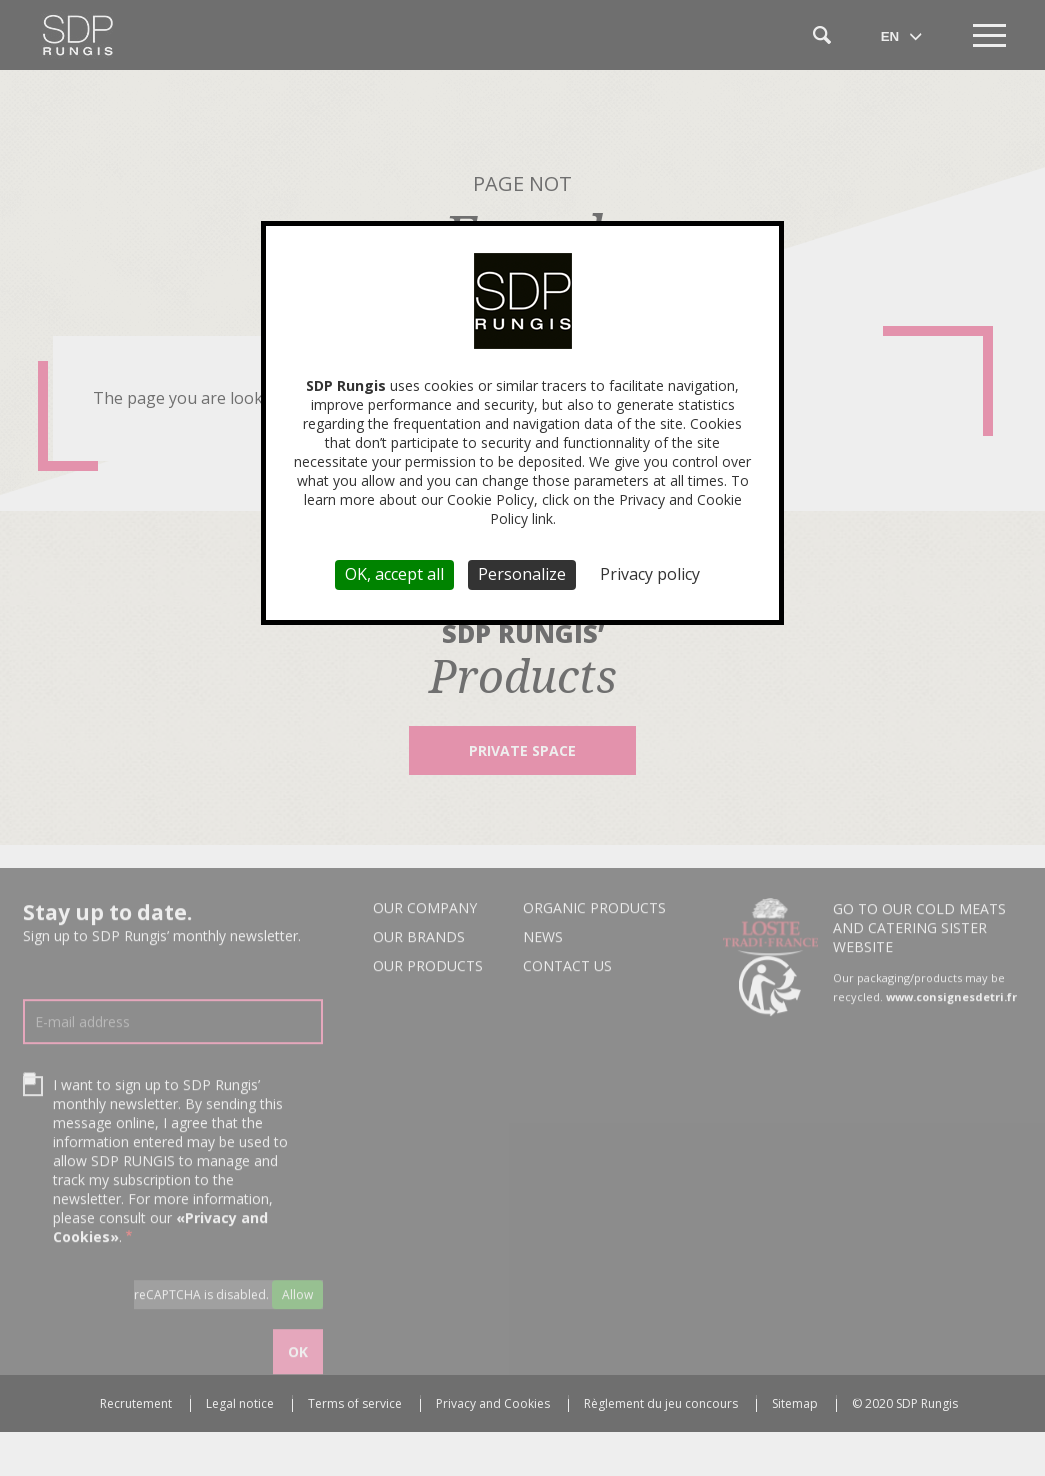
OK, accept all (394, 574)
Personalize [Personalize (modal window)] (522, 574)
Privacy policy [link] (650, 574)
